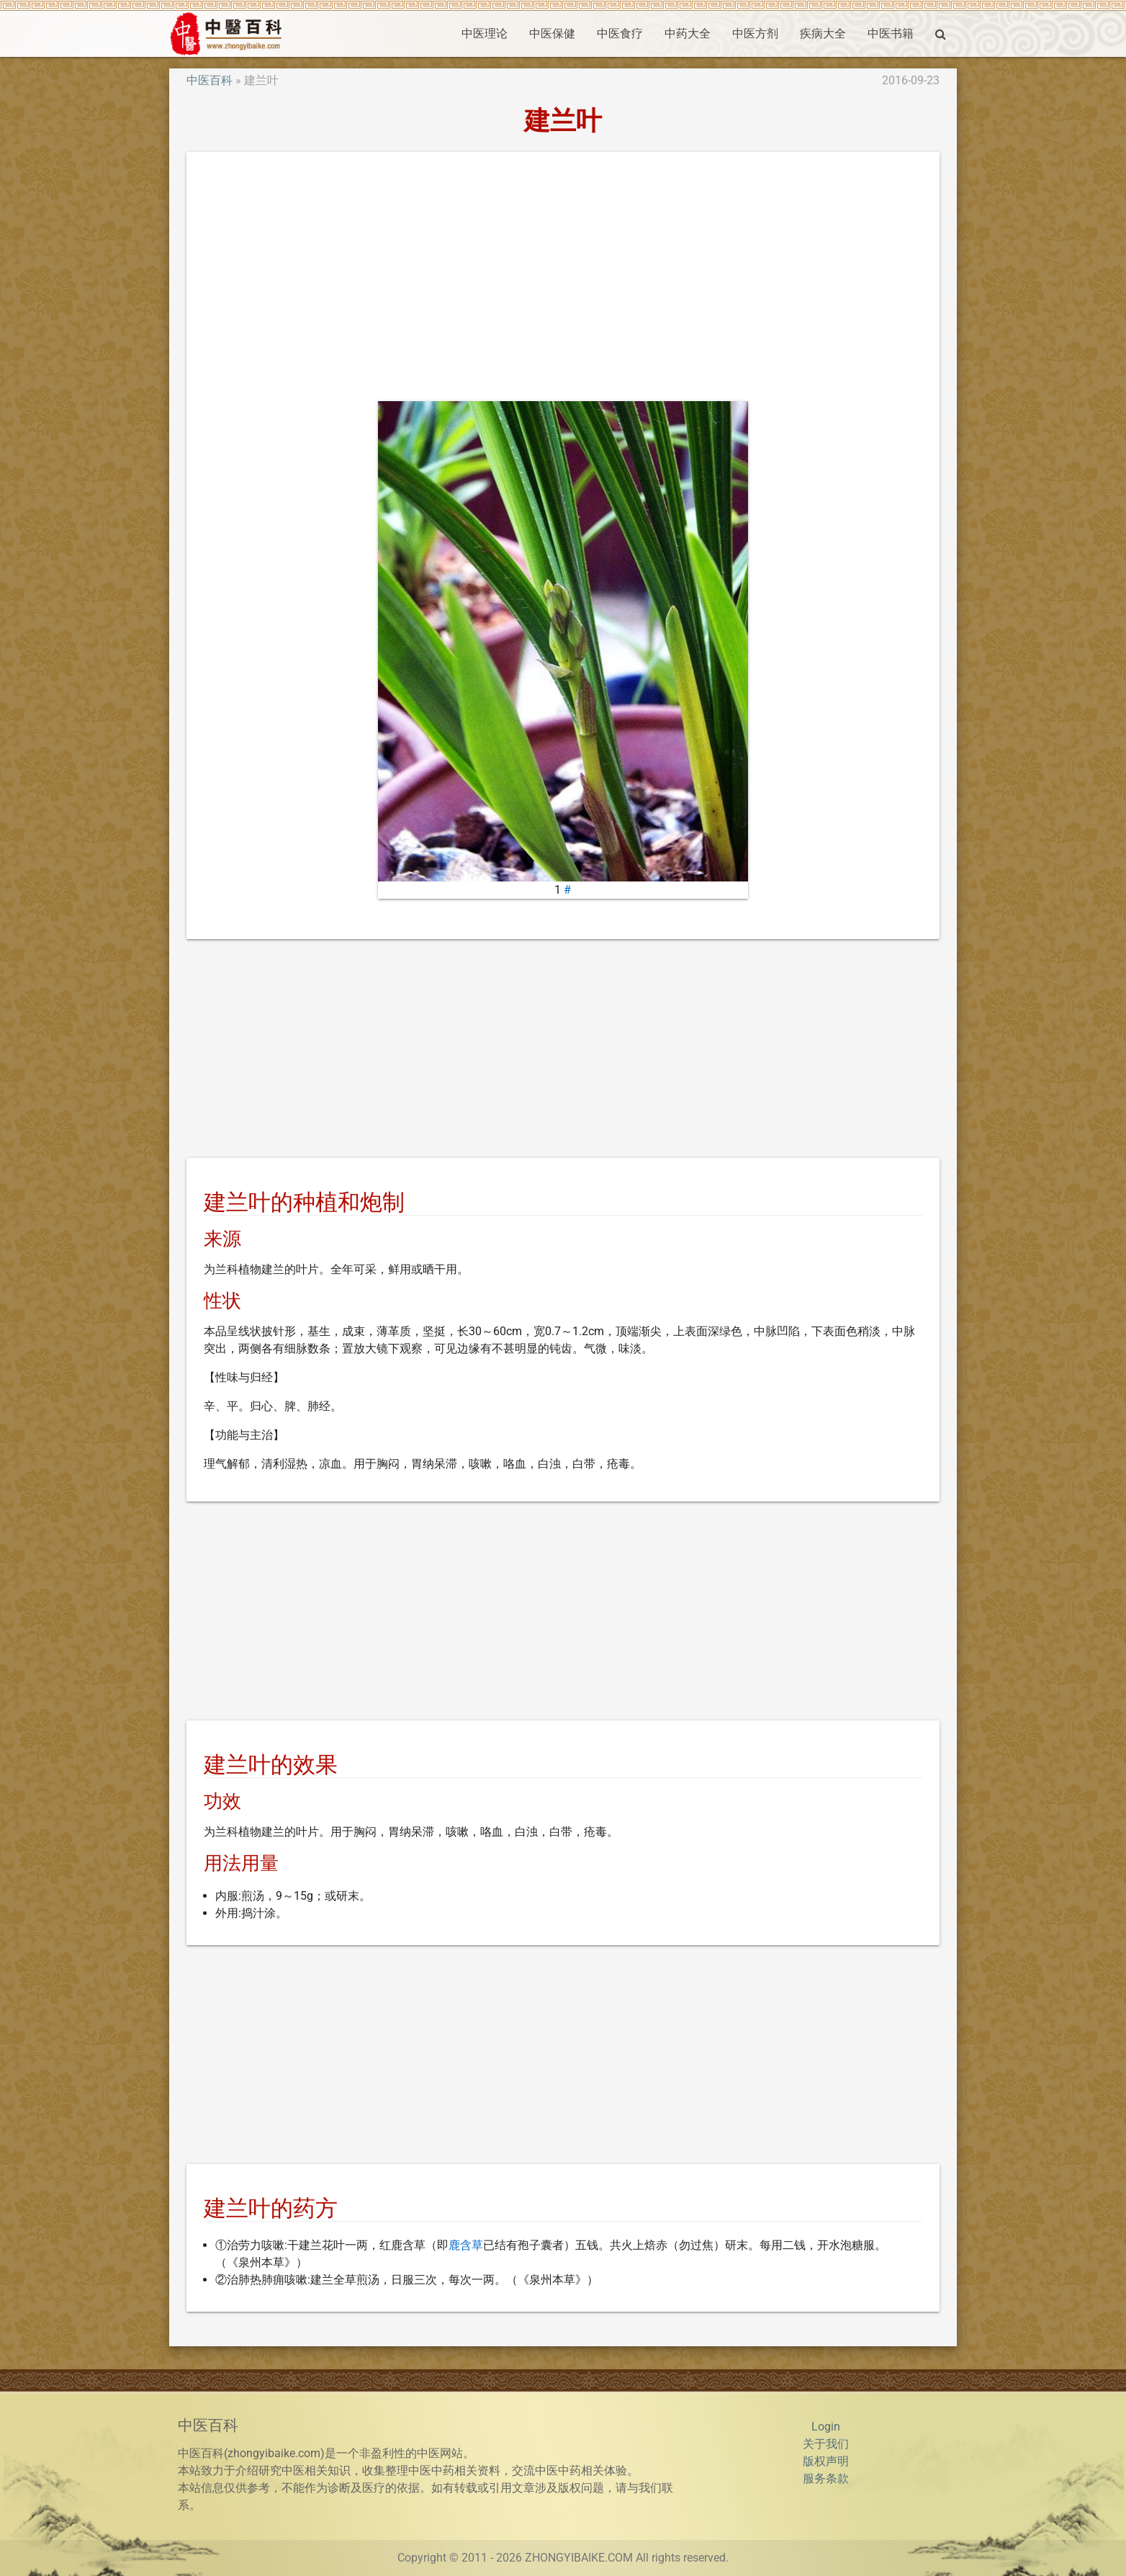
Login (825, 2426)
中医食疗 (620, 33)
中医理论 (484, 33)
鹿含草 (466, 2245)
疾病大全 (823, 33)
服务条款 (826, 2478)
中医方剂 (755, 33)
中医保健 (552, 33)
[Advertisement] (563, 277)
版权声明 (826, 2461)
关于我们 (826, 2444)
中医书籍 (891, 33)
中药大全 (688, 33)
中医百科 (209, 80)
